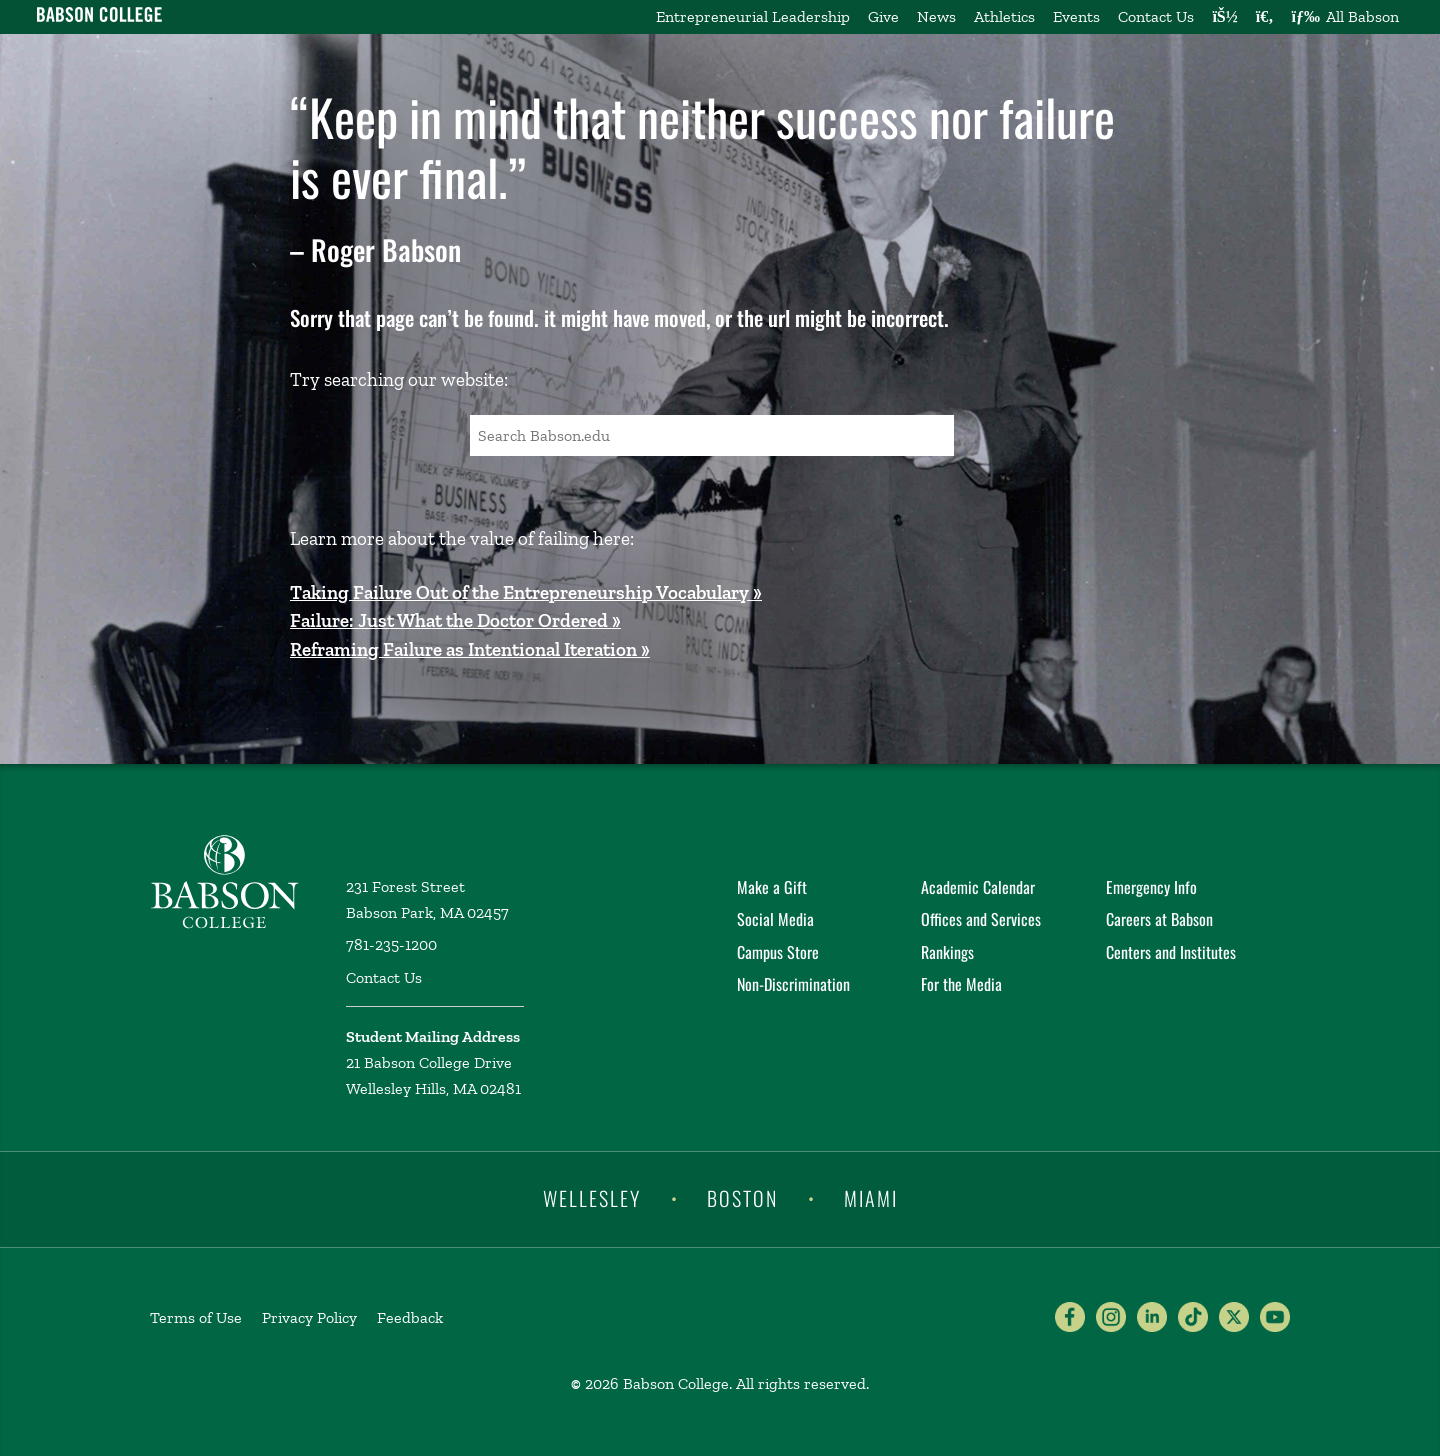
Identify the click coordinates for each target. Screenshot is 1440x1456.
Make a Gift (772, 887)
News (936, 16)
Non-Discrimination (793, 984)
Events (1076, 16)
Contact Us (1156, 16)
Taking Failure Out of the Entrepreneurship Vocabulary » (526, 592)
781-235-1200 (391, 944)
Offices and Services (981, 919)
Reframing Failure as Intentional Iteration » (470, 649)
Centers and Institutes (1171, 952)
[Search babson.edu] (1265, 17)
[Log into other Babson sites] (1224, 17)
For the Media (961, 984)
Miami (871, 1198)
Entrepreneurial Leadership (753, 16)
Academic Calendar (978, 887)
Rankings (947, 952)
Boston (742, 1198)
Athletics (1004, 16)
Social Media (775, 919)
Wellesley (592, 1198)
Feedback (410, 1317)
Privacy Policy (309, 1317)
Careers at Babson (1159, 919)
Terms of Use (196, 1317)
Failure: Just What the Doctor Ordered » (455, 620)
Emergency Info (1151, 887)
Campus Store (778, 952)
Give (883, 16)
